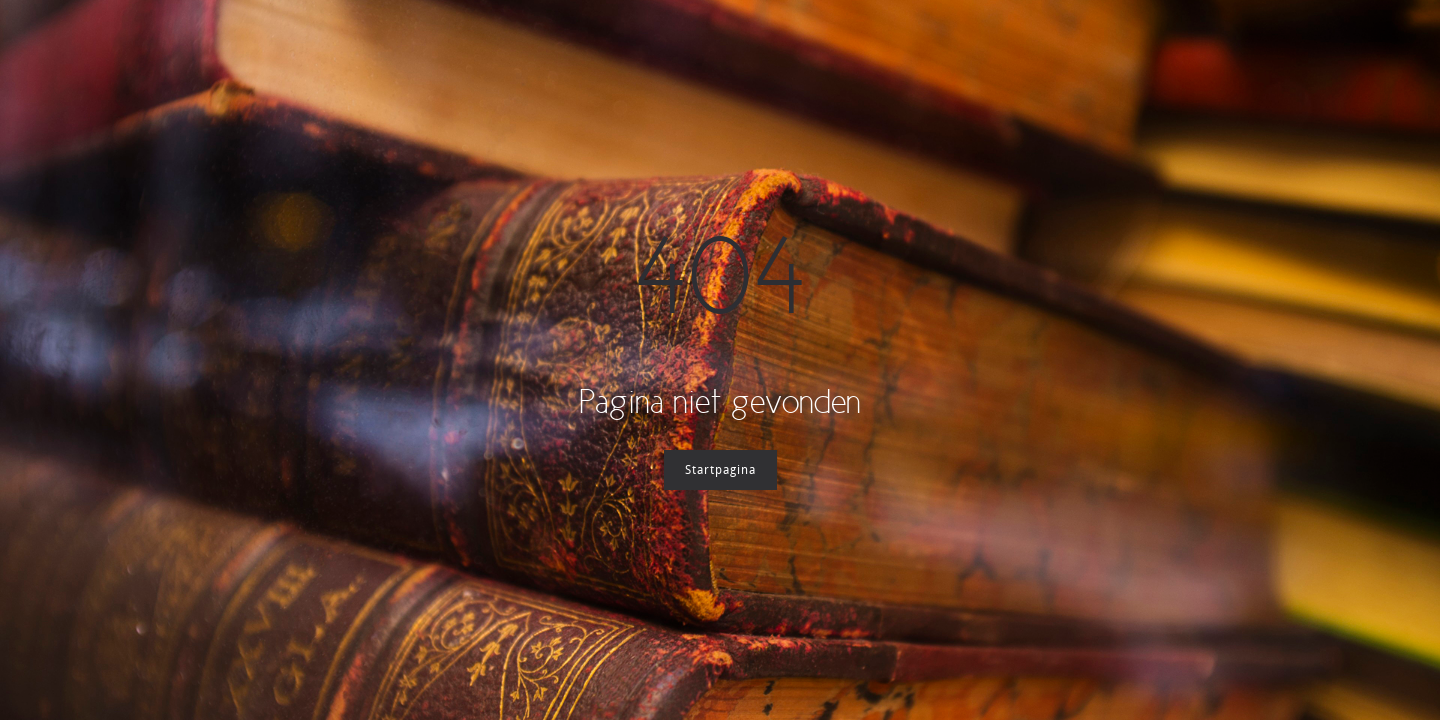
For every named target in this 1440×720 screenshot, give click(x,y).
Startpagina (720, 470)
